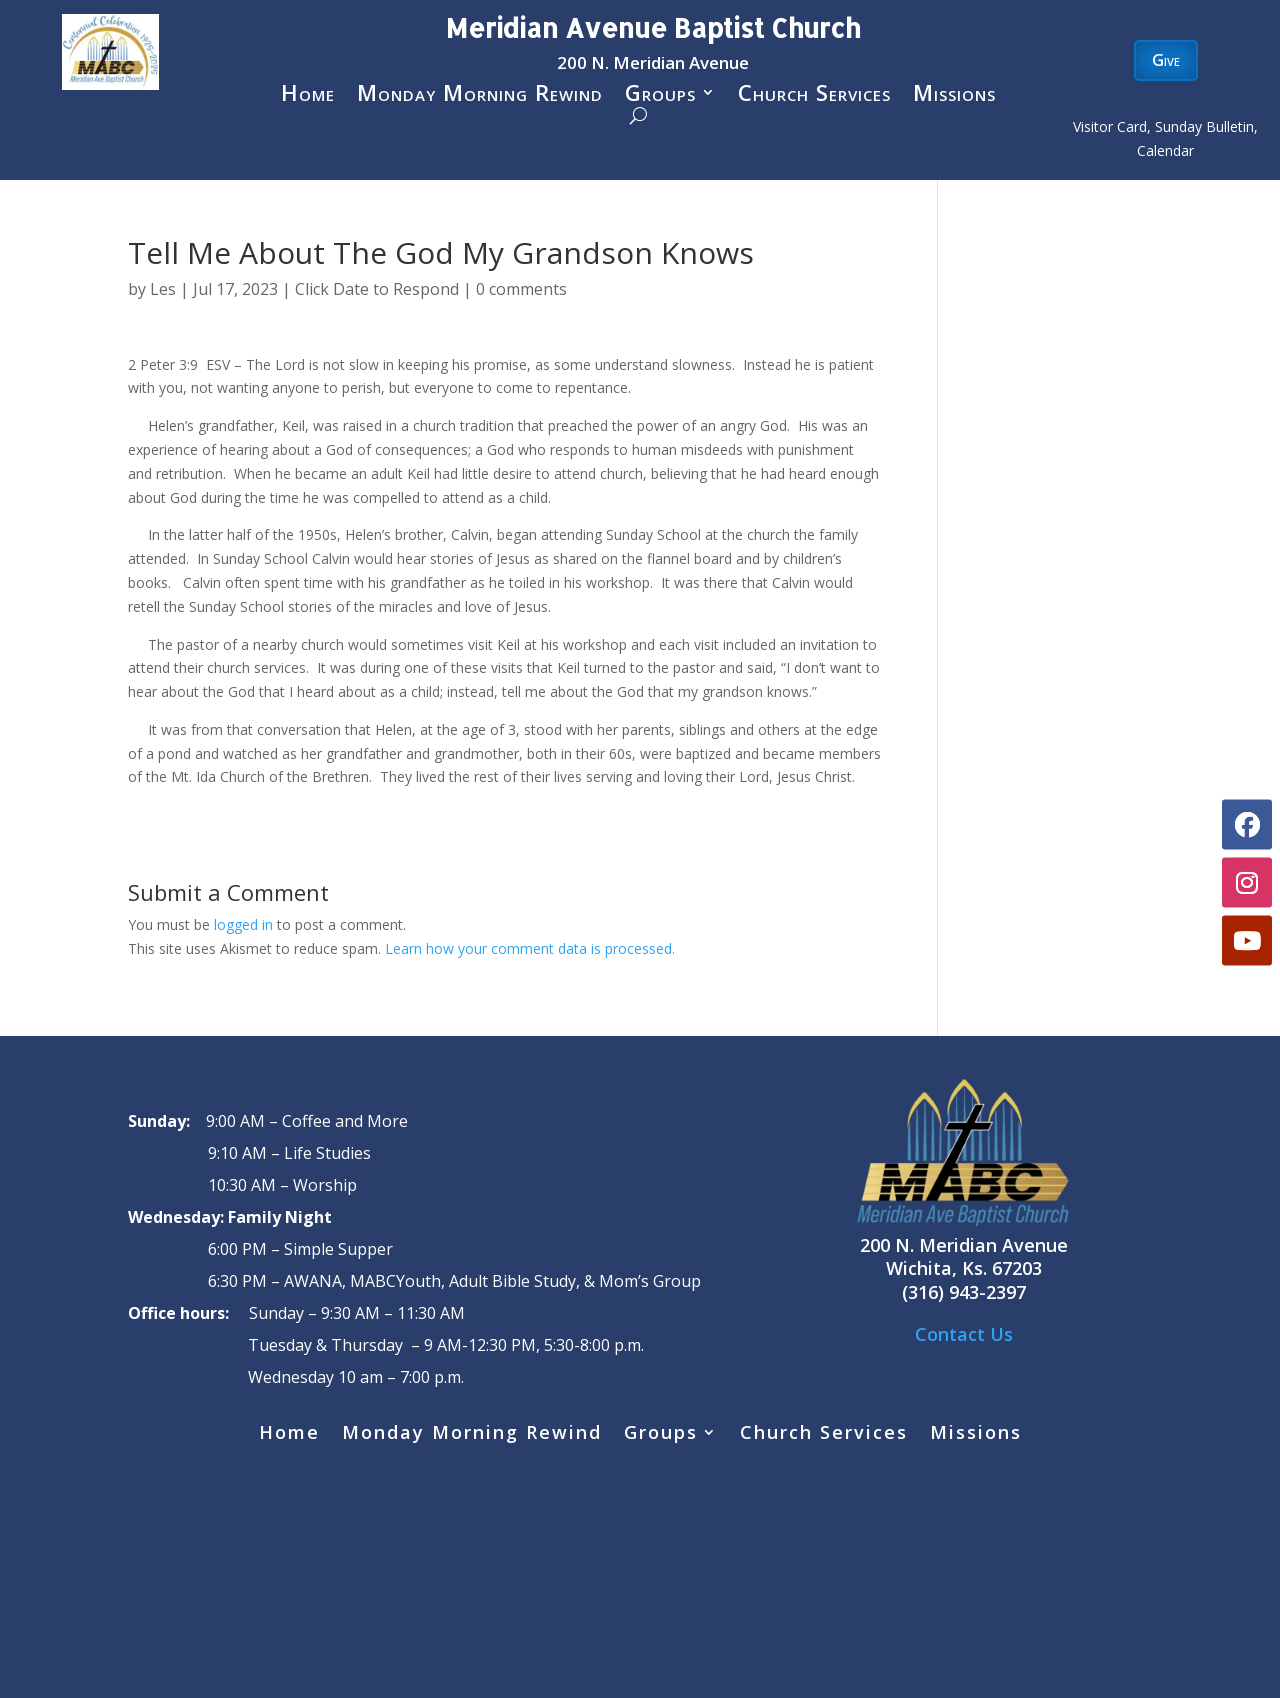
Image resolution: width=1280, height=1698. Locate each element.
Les (163, 289)
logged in (243, 924)
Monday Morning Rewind (480, 96)
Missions (954, 96)
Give (1166, 60)
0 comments (521, 289)
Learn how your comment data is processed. (530, 948)
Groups (660, 96)
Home (308, 96)
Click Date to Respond (377, 289)
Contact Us (964, 1334)
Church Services (814, 96)
